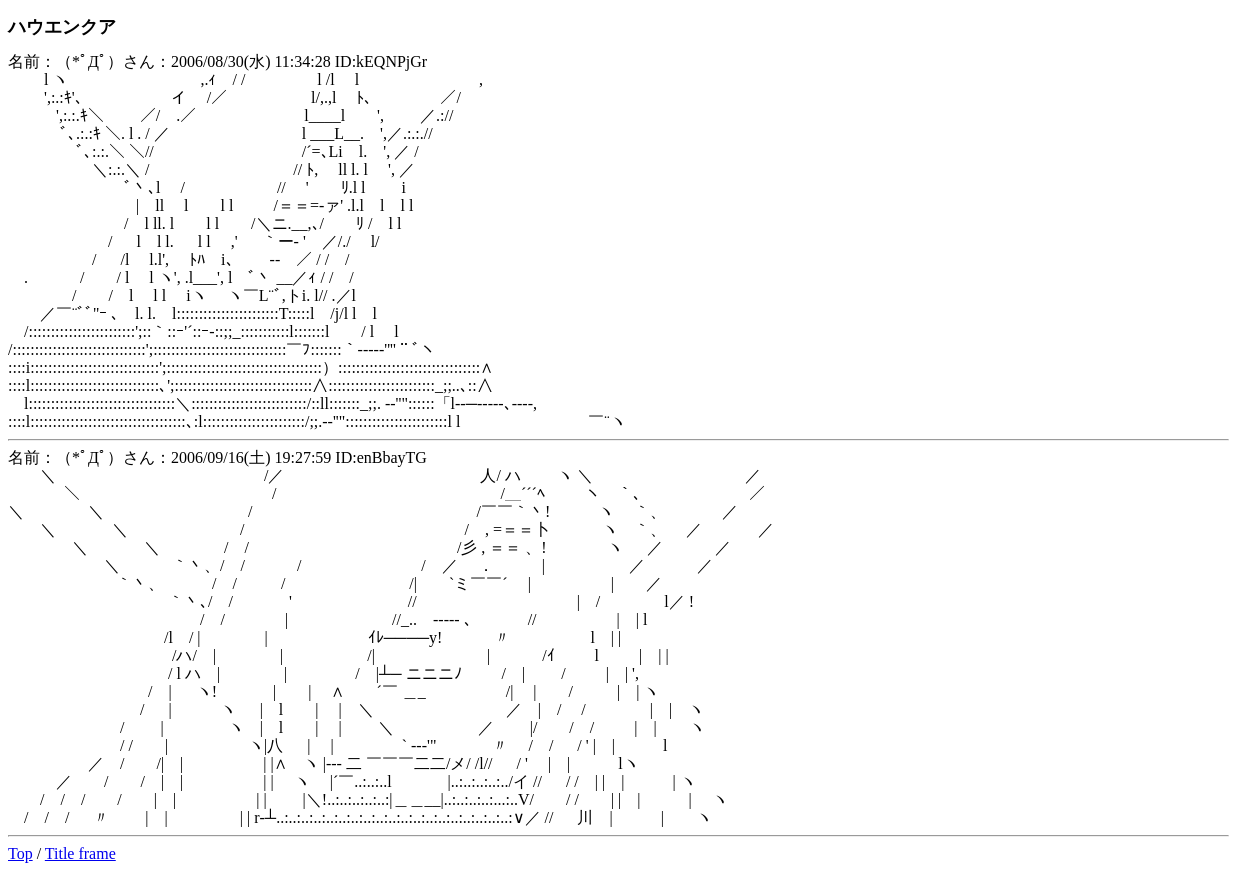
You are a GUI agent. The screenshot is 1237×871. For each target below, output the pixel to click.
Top (20, 853)
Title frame (80, 853)
